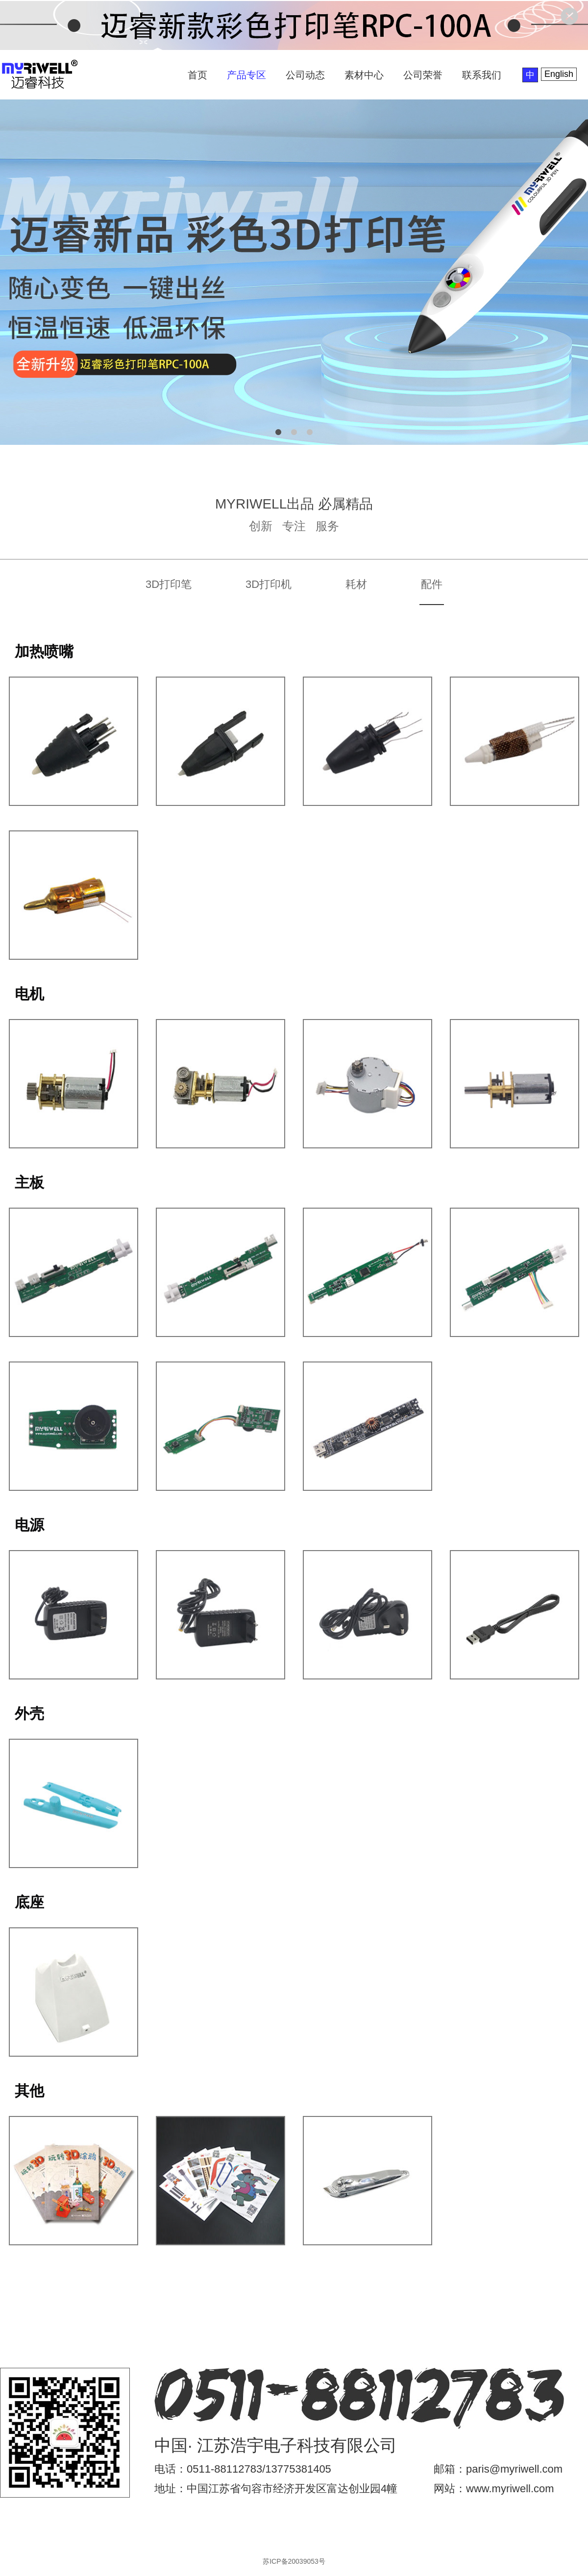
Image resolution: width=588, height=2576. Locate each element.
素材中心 (364, 75)
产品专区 (246, 75)
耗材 (356, 584)
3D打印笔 (169, 584)
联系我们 (481, 75)
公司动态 (305, 75)
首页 (197, 75)
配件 (431, 584)
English (558, 74)
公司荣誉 (422, 75)
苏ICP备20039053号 (294, 2561)
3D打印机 (268, 584)
